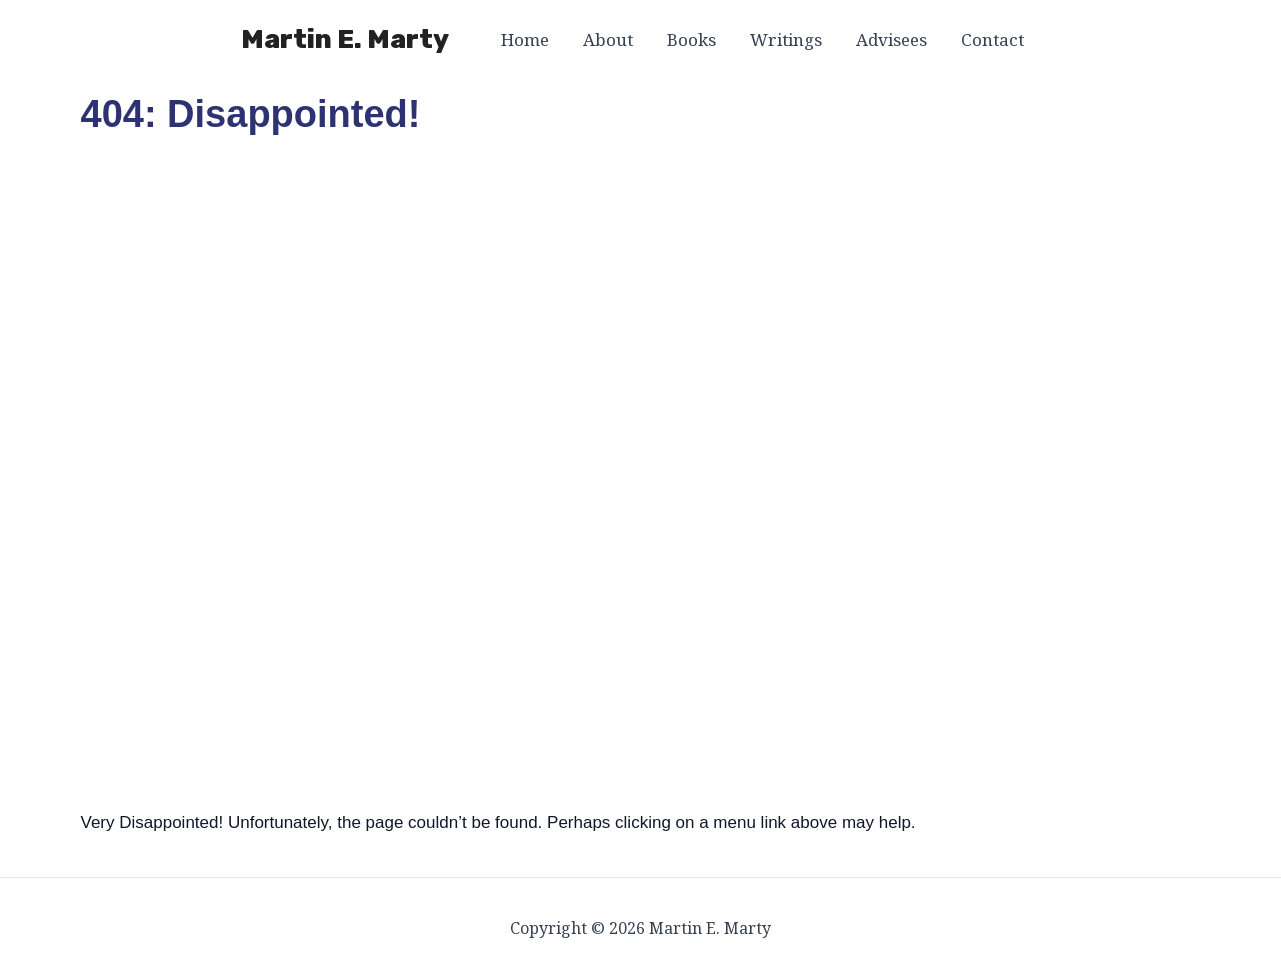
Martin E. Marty (345, 39)
